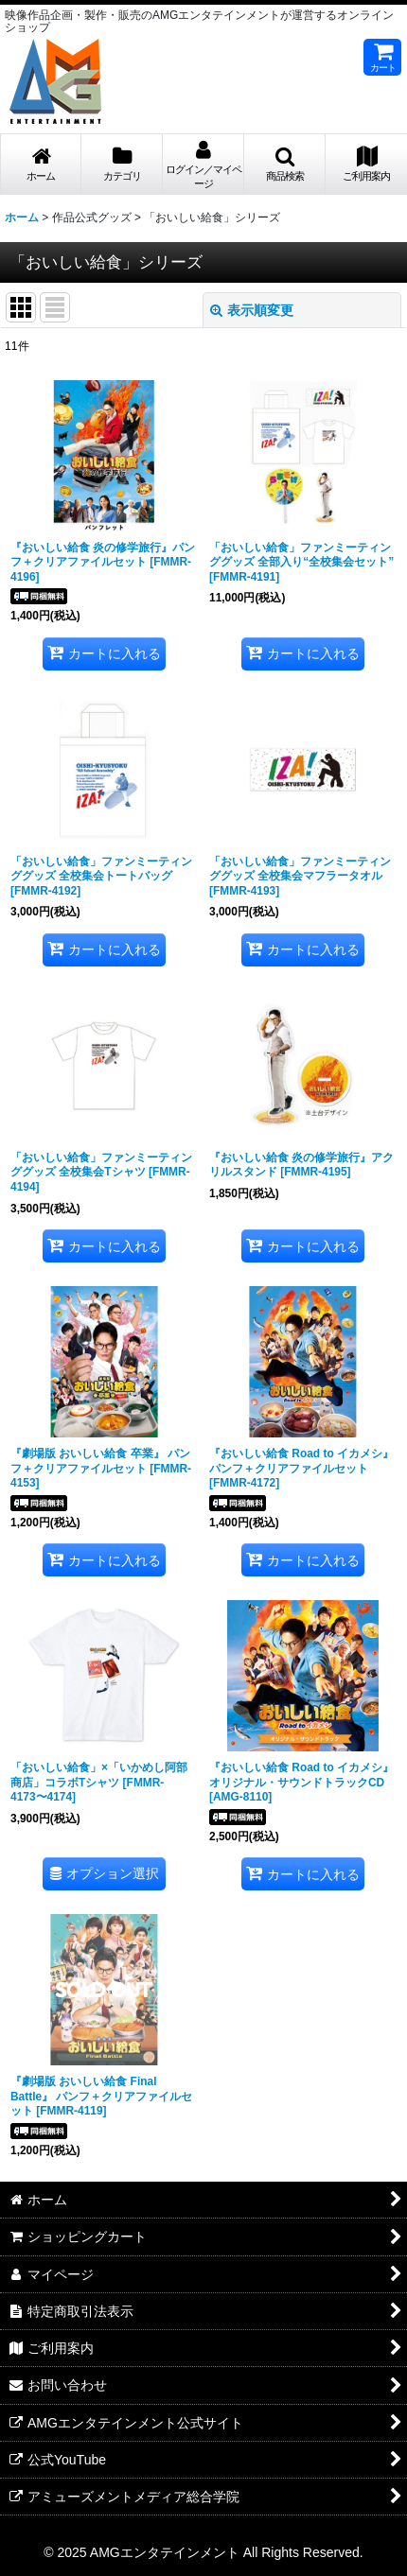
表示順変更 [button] (251, 310)
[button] (285, 164)
